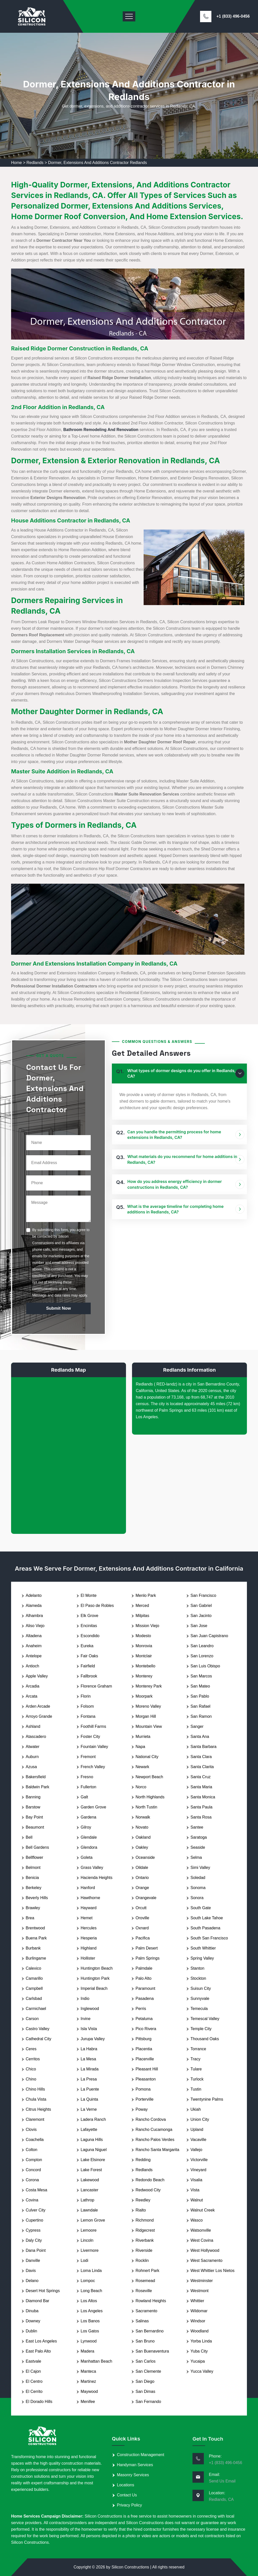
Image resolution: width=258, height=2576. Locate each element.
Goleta (86, 1857)
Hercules (88, 1928)
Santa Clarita (202, 1767)
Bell (29, 1837)
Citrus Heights (38, 2109)
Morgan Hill (146, 1716)
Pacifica (143, 1938)
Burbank (33, 1948)
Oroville (142, 1918)
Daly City (34, 2240)
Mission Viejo (147, 1626)
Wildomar (199, 2311)
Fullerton (88, 1787)
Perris (141, 2008)
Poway (142, 2109)
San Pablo (199, 1696)
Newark (142, 1767)
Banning (33, 1797)
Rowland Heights (151, 2301)
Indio (85, 1998)
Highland (88, 1948)
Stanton (197, 1968)
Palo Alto (143, 1978)
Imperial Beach (94, 1988)
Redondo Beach (150, 2180)
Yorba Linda (201, 2341)
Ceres (31, 2049)
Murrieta (143, 1736)
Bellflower (34, 1857)
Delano (32, 2280)
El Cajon (33, 2371)
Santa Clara (201, 1757)
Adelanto (34, 1595)
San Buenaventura (152, 2351)
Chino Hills (35, 2089)
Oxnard (142, 1928)
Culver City (35, 2210)
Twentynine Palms (206, 2099)
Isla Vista (89, 2029)
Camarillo (34, 1978)
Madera (87, 2351)
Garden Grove (93, 1807)
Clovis (31, 2129)
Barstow (33, 1807)
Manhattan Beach (96, 2361)
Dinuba (32, 2311)
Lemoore (88, 2230)
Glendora (89, 1847)
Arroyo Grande (39, 1716)
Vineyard (198, 2170)
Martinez (88, 2381)
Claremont (35, 2119)
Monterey (144, 1676)
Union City (199, 2119)
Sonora (197, 1898)
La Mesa (88, 2059)
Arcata (31, 1696)
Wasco (196, 2220)
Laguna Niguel (94, 2150)
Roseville (144, 2291)
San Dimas (145, 2391)
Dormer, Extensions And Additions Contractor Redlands (97, 162)
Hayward (88, 1908)
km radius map (68, 1451)
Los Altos (89, 2301)
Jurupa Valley (93, 2039)
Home (16, 162)
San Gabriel (201, 1605)
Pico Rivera (146, 2029)
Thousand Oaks (204, 2039)
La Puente (90, 2089)
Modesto (143, 1636)
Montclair (144, 1656)
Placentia (144, 2049)
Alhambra (34, 1615)
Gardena (88, 1817)
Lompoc (88, 2280)
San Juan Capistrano (209, 1636)
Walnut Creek (202, 2210)
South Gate (200, 1908)
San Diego (145, 2381)
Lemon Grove (93, 2220)
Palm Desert (147, 1948)
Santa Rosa (201, 1817)
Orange (142, 1888)
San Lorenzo (201, 1656)
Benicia (32, 1877)
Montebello (145, 1666)
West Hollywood (204, 2250)
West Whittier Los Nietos (212, 2270)
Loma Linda (91, 2270)
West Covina (201, 2240)
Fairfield (88, 1666)
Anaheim (34, 1646)
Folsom (87, 1706)
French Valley (93, 1767)
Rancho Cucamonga (154, 2129)
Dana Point (36, 2250)
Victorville (199, 2160)
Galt (84, 1797)
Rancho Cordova (151, 2119)
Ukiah (195, 2109)
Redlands (35, 162)
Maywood (89, 2391)
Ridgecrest (145, 2230)
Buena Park (36, 1938)
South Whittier (203, 1948)
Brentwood (35, 1928)
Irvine (85, 2019)
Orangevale (146, 1898)
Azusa (31, 1767)
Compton (34, 2160)
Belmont (33, 1867)
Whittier (197, 2301)
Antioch (32, 1666)
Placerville (145, 2059)
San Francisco (203, 1595)
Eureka (87, 1646)
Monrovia (144, 1646)
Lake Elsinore (93, 2160)
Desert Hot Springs (43, 2291)
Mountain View (149, 1726)
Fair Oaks (89, 1656)
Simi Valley (200, 1867)
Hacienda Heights (96, 1877)
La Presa (89, 2079)
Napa (140, 1746)
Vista (194, 2190)
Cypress (33, 2230)
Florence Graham (96, 1686)
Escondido (90, 1636)
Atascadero (36, 1736)
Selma (196, 1857)
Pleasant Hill (147, 2069)
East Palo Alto (38, 2351)
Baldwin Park (37, 1787)
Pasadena (145, 1998)
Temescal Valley (204, 2019)
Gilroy (86, 1827)
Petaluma (144, 2019)
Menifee (88, 2401)
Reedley (143, 2200)
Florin (86, 1696)
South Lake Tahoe (206, 1918)
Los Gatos (90, 2331)
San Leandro (202, 1646)
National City (147, 1757)
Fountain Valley (94, 1746)
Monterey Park (149, 1686)
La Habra (89, 2049)
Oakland (143, 1837)
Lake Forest (91, 2170)
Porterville (144, 2099)
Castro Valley (37, 2029)
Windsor (197, 2321)
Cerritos (33, 2059)
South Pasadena (205, 1928)
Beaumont (35, 1827)
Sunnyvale (199, 1998)
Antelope (34, 1656)
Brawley (33, 1908)
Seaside (197, 1847)
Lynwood (88, 2341)
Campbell (34, 1988)
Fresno (87, 1777)
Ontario (142, 1877)
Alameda (34, 1605)
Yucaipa (197, 2361)
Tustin (195, 2089)
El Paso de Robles (97, 1605)
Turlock (197, 2079)
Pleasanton (146, 2079)
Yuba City (199, 2351)
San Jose (198, 1626)
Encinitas (89, 1626)
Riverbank (145, 2240)
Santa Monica (202, 1797)
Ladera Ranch (93, 2119)
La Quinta (89, 2099)
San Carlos (145, 2361)
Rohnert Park (147, 2270)
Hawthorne (90, 1898)
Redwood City (148, 2190)
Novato (142, 1827)
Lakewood (90, 2180)
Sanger (197, 1726)
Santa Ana (199, 1736)
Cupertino (34, 2220)
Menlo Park (146, 1595)
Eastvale (33, 2361)
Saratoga (198, 1837)
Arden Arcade (38, 1706)
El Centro (34, 2381)
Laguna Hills (92, 2139)
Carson (32, 2019)
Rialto (141, 2210)
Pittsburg (143, 2039)
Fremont (88, 1757)
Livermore (90, 2250)
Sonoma (198, 1888)
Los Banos (90, 2321)
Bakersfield (36, 1777)
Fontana (88, 1716)
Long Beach (91, 2291)
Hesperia (89, 1938)
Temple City (201, 2029)
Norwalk (143, 1817)
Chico (31, 2069)
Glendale (89, 1837)
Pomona (143, 2089)
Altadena (34, 1636)
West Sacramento (206, 2260)
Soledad (197, 1877)
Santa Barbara (203, 1746)
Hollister (88, 1958)
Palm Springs (147, 1958)
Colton (31, 2150)
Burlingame (36, 1958)
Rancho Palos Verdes (155, 2139)
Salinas (142, 2321)
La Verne (89, 2109)
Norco (141, 1787)
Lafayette (89, 2129)
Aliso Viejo (35, 1626)
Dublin (31, 2331)
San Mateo (200, 1686)
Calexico (33, 1968)
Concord (33, 2170)
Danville (33, 2260)
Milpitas (142, 1615)
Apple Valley (37, 1676)
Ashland (33, 1726)
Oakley (142, 1847)
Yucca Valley (201, 2371)
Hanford (88, 1888)
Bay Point (34, 1817)
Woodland (199, 2331)
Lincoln (87, 2240)
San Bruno (145, 2341)
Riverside (144, 2250)
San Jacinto (201, 1615)
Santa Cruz (200, 1777)
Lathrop (87, 2200)
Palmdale (144, 1968)
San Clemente (148, 2371)
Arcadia (32, 1686)
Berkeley (33, 1888)
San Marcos (201, 1676)
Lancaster (89, 2190)
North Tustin (146, 1807)
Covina (32, 2200)
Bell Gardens (37, 1847)
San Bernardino (150, 2331)
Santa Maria (201, 1787)
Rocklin (142, 2260)
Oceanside (145, 1857)
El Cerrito (34, 2391)
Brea (30, 1918)
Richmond (145, 2220)
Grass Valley (92, 1867)
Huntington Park (95, 1978)
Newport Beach (149, 1777)
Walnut (196, 2200)
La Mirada (90, 2069)
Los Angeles (92, 2311)
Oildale (142, 1867)
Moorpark (144, 1696)
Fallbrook (89, 1676)
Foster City (90, 1736)
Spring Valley (202, 1958)
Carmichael (36, 2008)
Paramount (145, 1988)
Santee (196, 1827)
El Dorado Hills (39, 2401)
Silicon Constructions (130, 2567)
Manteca (88, 2371)
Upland (196, 2129)
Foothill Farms (93, 1726)
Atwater (32, 1746)
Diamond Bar (37, 2301)
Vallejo (196, 2150)
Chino (31, 2079)
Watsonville (200, 2230)
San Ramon (201, 1716)
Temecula (199, 2008)
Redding (143, 2160)
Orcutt (141, 1908)
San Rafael (200, 1706)
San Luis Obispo (205, 1666)
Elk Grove (89, 1615)
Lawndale (89, 2210)
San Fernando (148, 2401)
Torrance (198, 2049)
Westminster (201, 2280)
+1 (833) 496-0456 (233, 16)
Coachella (35, 2139)
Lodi (84, 2260)
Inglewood (90, 2008)
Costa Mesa (36, 2190)
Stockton (198, 1978)
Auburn (32, 1757)
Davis (31, 2270)
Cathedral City (38, 2039)
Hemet (86, 1918)
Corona (32, 2180)
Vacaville (198, 2139)
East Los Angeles (41, 2341)
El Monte (88, 1595)
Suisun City (200, 1988)
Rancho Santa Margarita (157, 2150)
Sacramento (146, 2311)
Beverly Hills (37, 1898)
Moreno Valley (148, 1706)
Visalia (196, 2180)
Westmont (199, 2291)
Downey (33, 2321)
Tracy (195, 2059)
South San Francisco (209, 1938)
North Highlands (150, 1797)
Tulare (196, 2069)
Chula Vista (36, 2099)
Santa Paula (201, 1807)
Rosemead (145, 2280)
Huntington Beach (97, 1968)
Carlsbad (34, 1998)
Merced (142, 1605)
